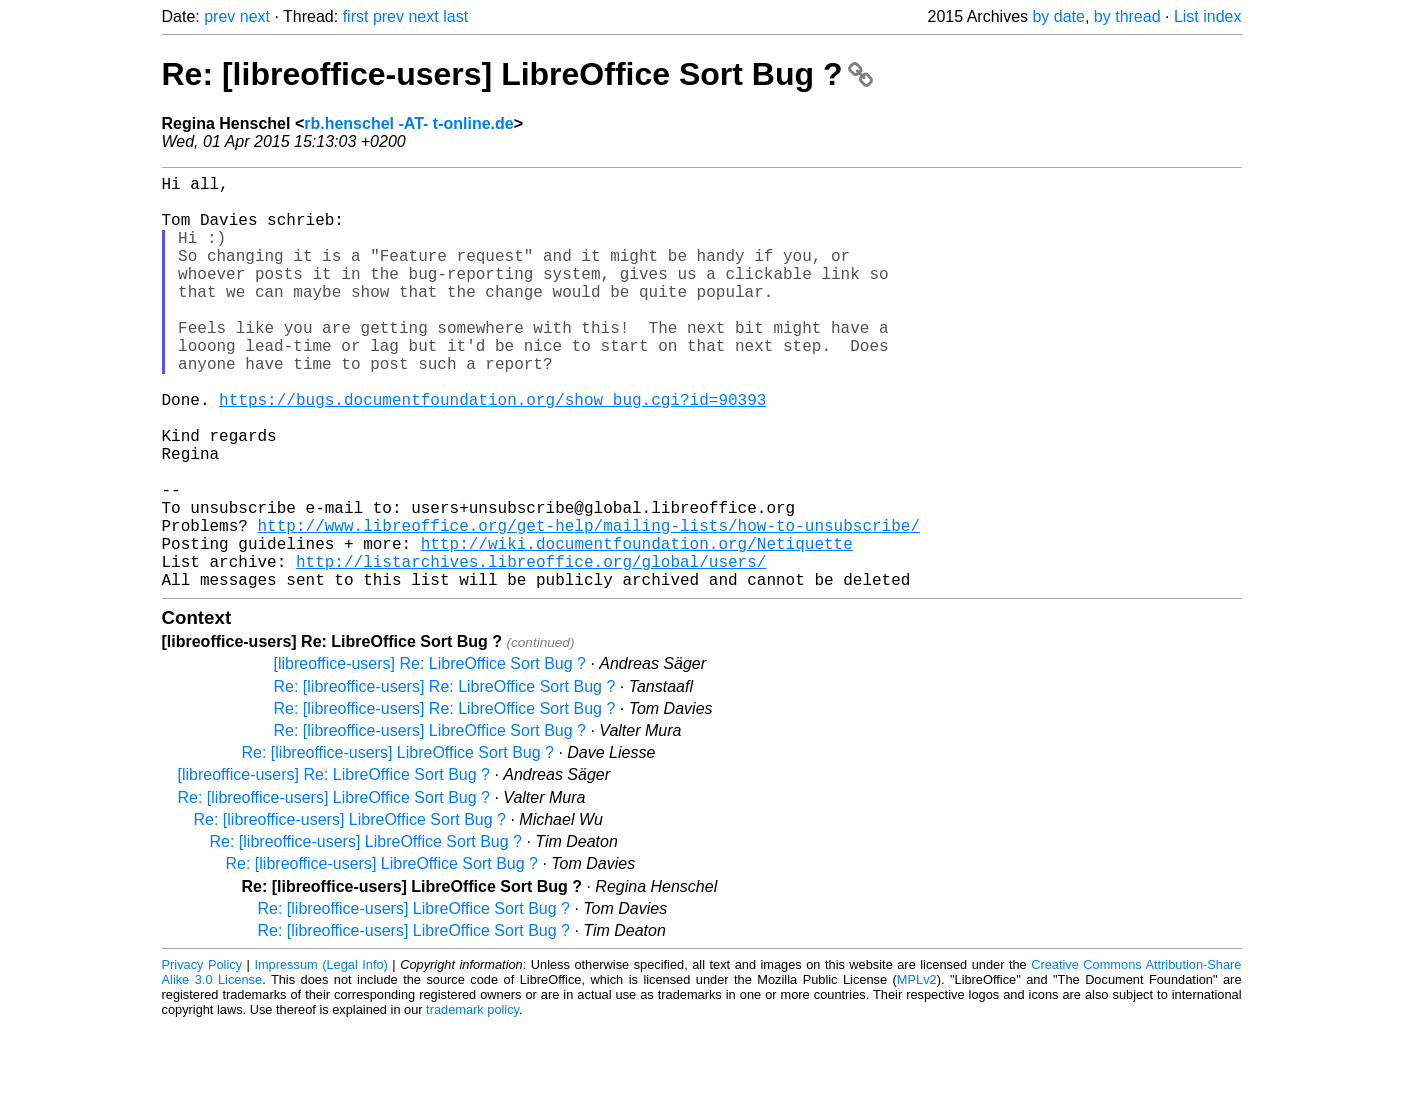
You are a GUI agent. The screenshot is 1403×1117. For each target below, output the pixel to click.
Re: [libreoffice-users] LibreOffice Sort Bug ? (518, 74)
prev (219, 16)
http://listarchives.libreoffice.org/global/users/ (531, 649)
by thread (1127, 16)
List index (1208, 16)
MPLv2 (917, 1071)
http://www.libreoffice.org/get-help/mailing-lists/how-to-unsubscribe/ (589, 605)
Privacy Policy (202, 1056)
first (356, 16)
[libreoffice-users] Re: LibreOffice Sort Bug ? (430, 755)
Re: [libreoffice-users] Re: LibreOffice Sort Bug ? (445, 778)
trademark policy (472, 1101)
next (255, 16)
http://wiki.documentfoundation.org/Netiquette (637, 627)
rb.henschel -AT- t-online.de (409, 123)
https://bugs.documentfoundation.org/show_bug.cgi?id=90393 (492, 451)
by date (1058, 16)
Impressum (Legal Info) (320, 1056)
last (455, 16)
